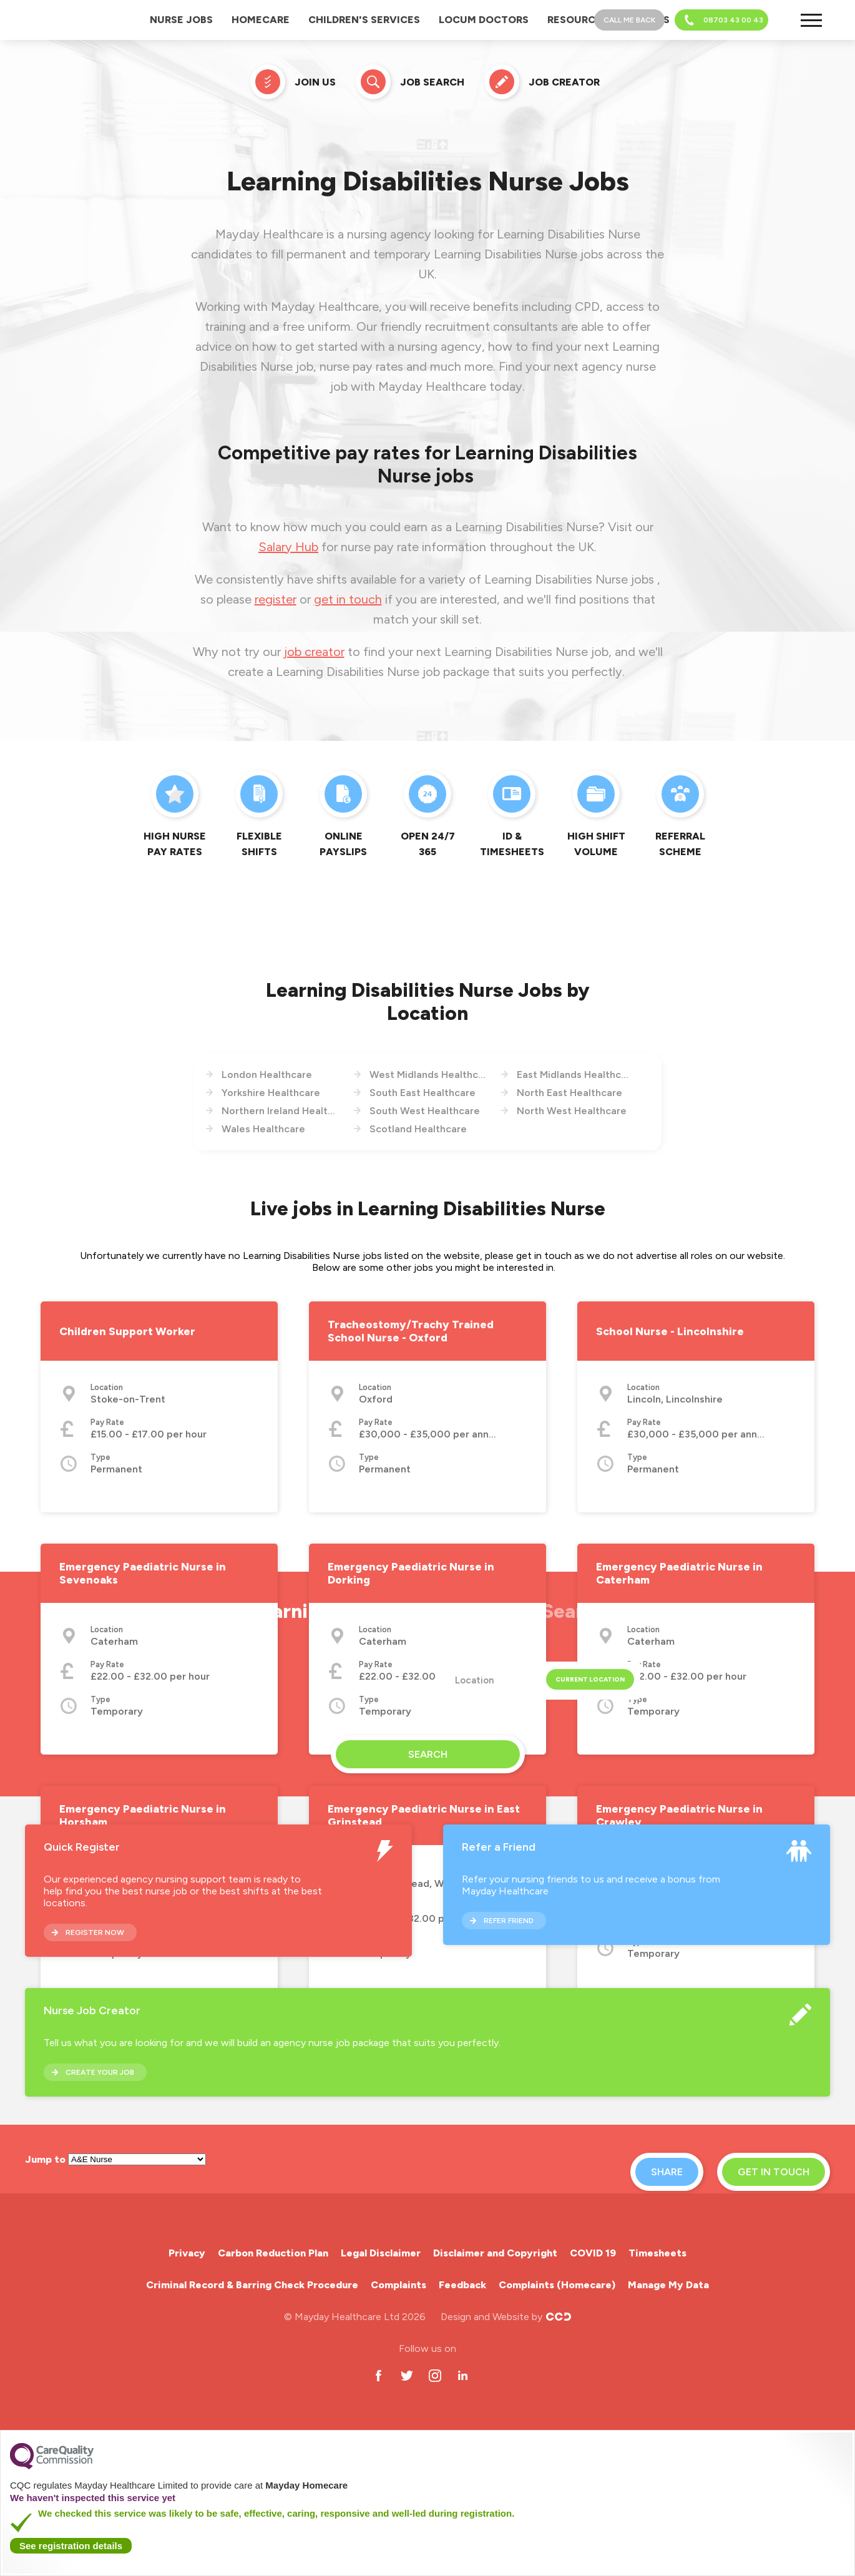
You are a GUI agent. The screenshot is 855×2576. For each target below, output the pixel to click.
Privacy (187, 2253)
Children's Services (364, 20)
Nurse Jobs (181, 20)
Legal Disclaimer (381, 2253)
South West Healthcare (424, 1111)
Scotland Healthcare (418, 1129)
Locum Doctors (484, 20)
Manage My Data (668, 2285)
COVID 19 (593, 2253)
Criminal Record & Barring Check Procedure (252, 2285)
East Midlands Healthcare (575, 1074)
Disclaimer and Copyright (495, 2253)
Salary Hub (288, 546)
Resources (577, 20)
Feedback (462, 2285)
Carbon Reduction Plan (273, 2253)
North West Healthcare (572, 1111)
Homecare (261, 20)
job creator (314, 651)
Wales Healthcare (263, 1129)
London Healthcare (267, 1074)
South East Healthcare (422, 1093)
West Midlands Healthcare (427, 1074)
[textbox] (539, 1681)
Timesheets (657, 2253)
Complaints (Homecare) (557, 2285)
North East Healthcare (569, 1093)
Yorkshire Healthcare (271, 1093)
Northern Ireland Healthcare (280, 1111)
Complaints (398, 2285)
